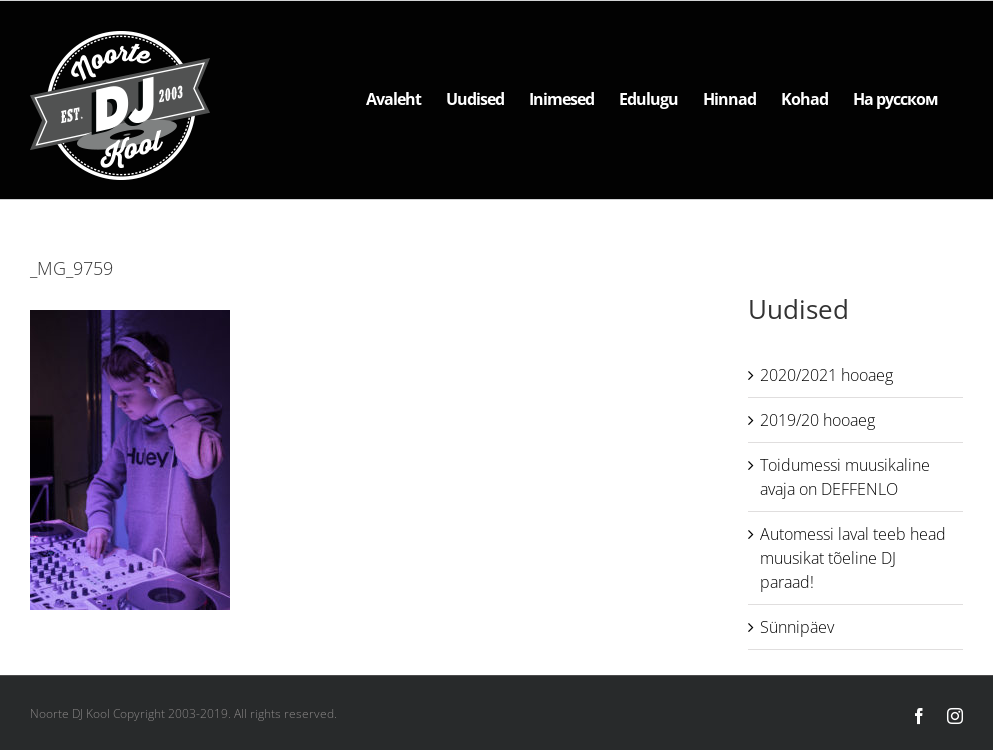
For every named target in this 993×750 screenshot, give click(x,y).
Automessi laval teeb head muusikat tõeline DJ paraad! (853, 558)
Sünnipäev (797, 627)
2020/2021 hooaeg (826, 375)
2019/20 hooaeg (817, 420)
